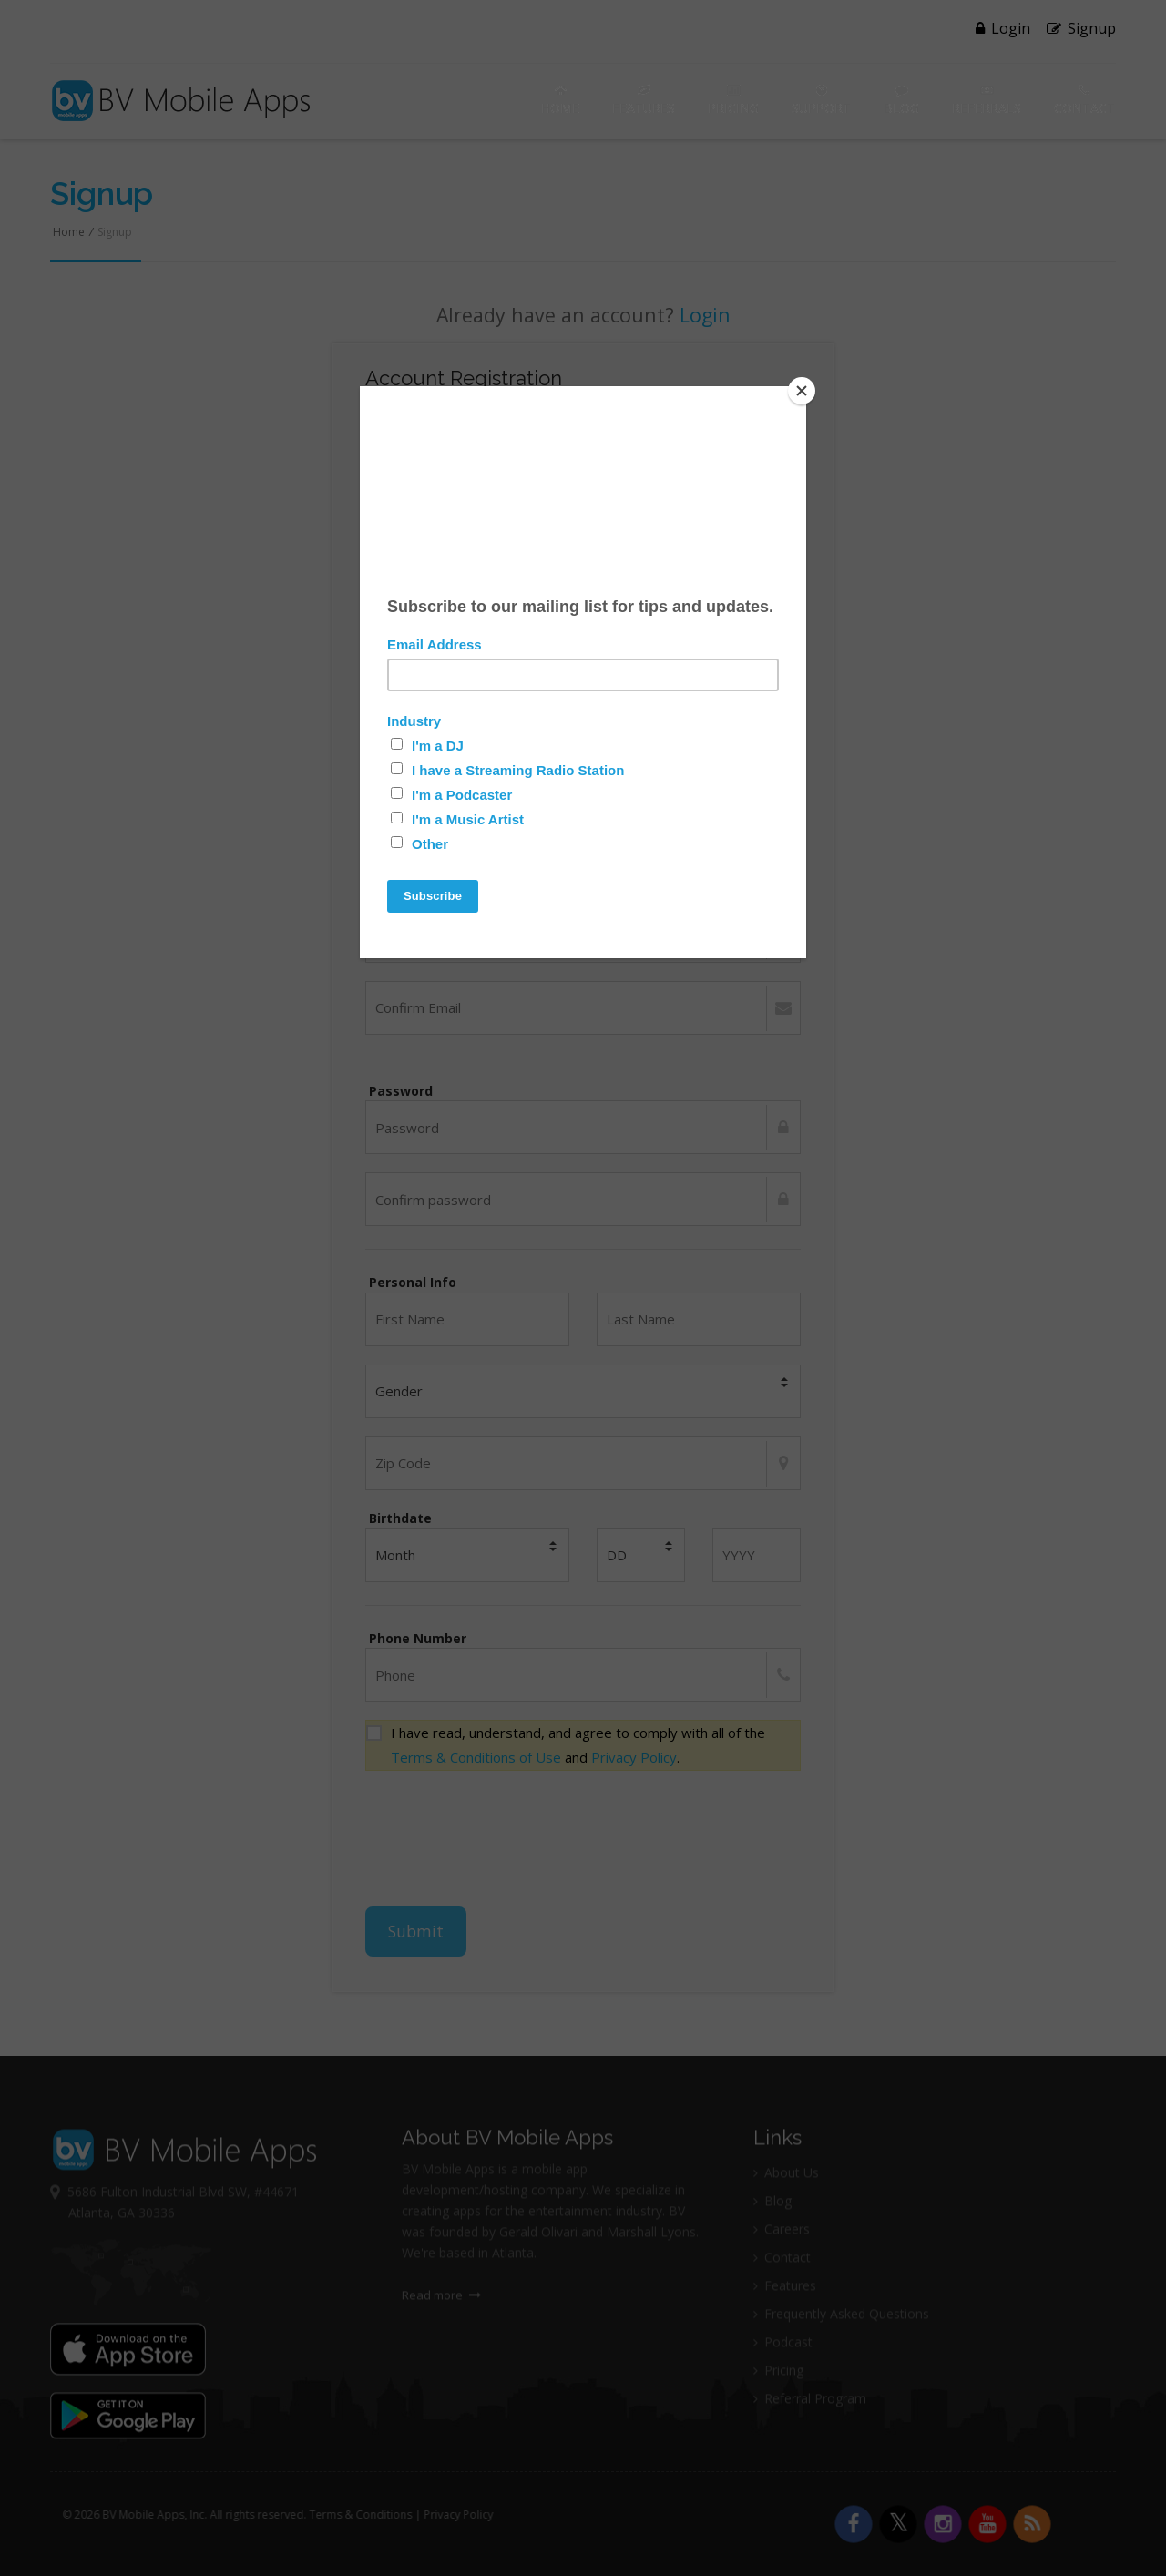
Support (821, 100)
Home (560, 100)
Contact (1084, 100)
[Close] (801, 390)
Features (643, 100)
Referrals (986, 100)
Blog (901, 100)
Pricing (733, 100)
